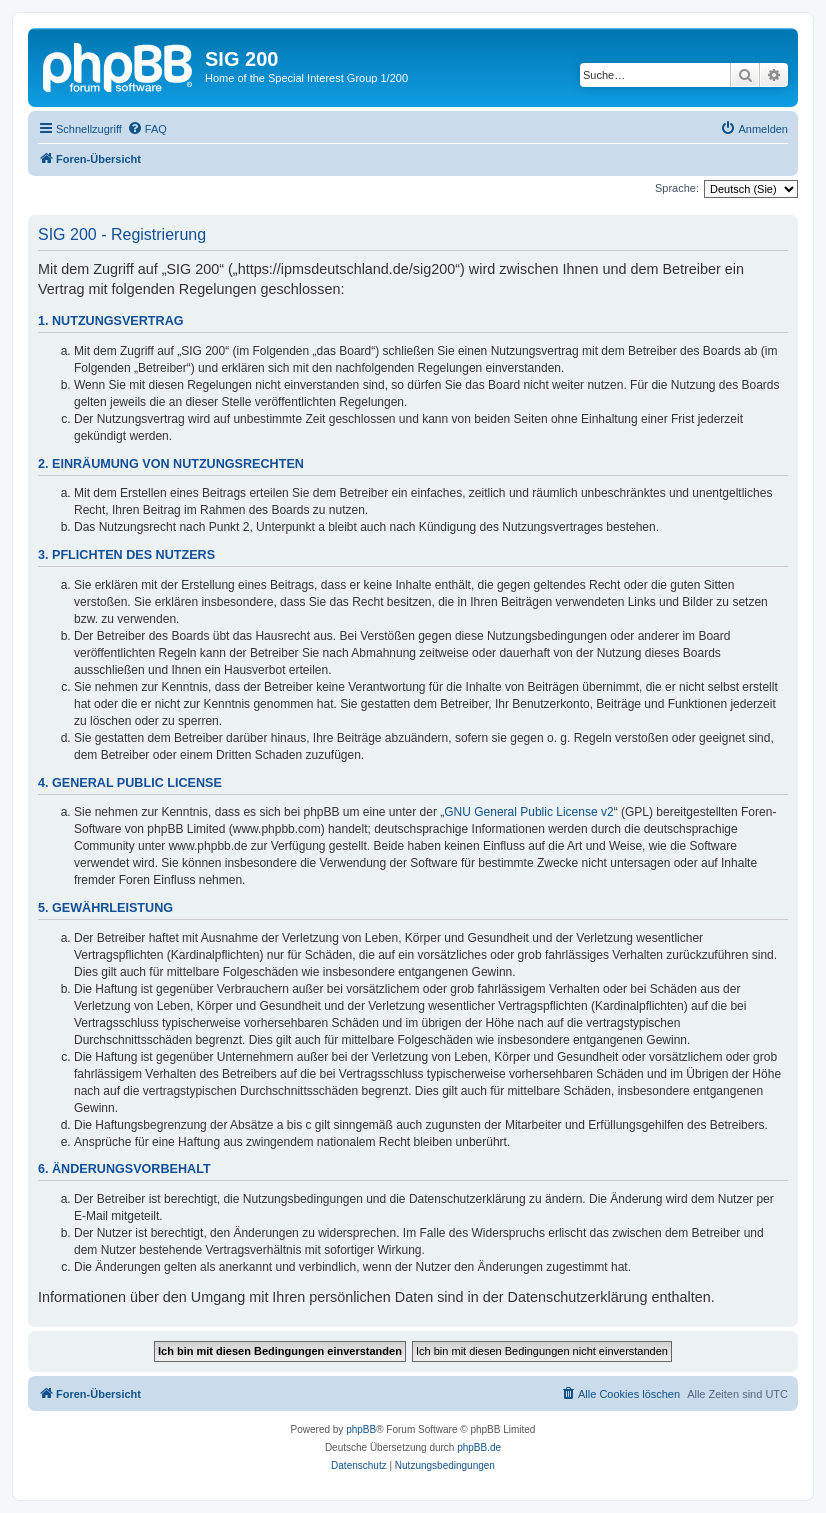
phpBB (361, 1429)
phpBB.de (479, 1447)
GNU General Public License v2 (528, 812)
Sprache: (677, 188)
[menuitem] (147, 129)
